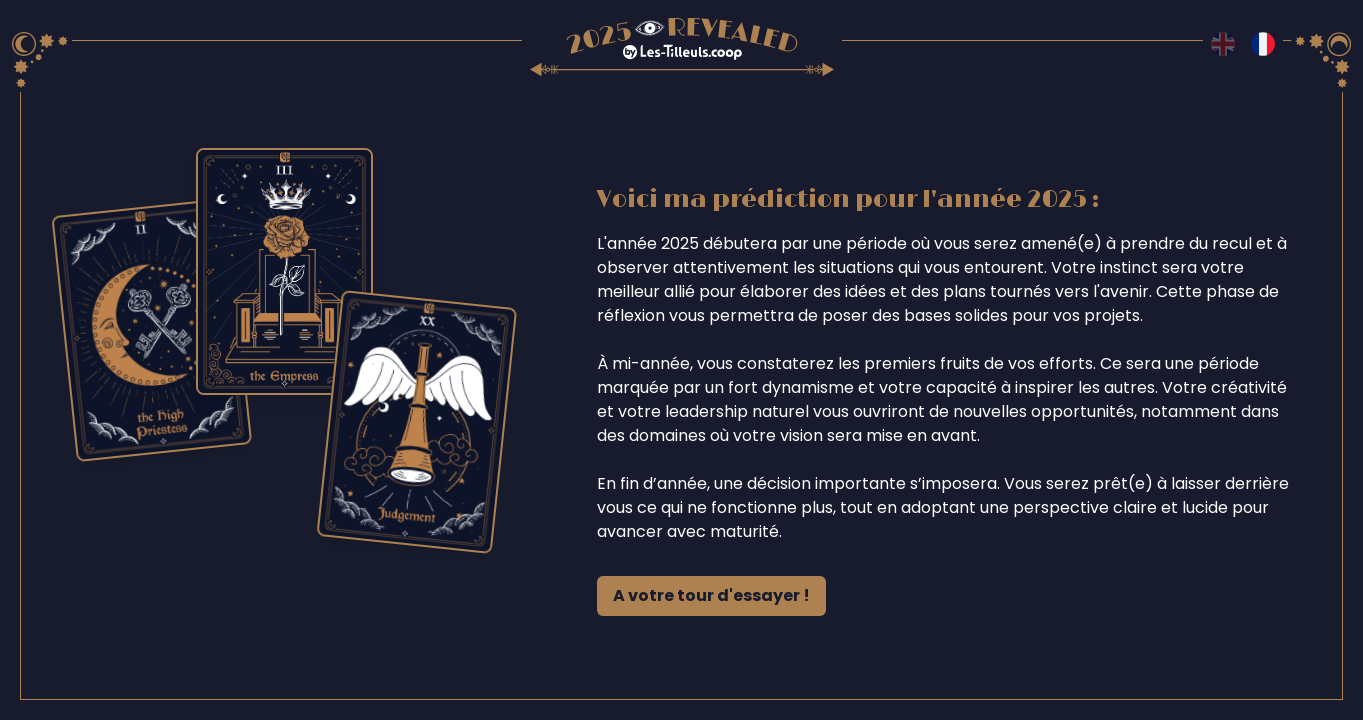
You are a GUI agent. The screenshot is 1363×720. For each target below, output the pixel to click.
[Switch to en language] (1223, 44)
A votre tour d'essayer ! (711, 595)
